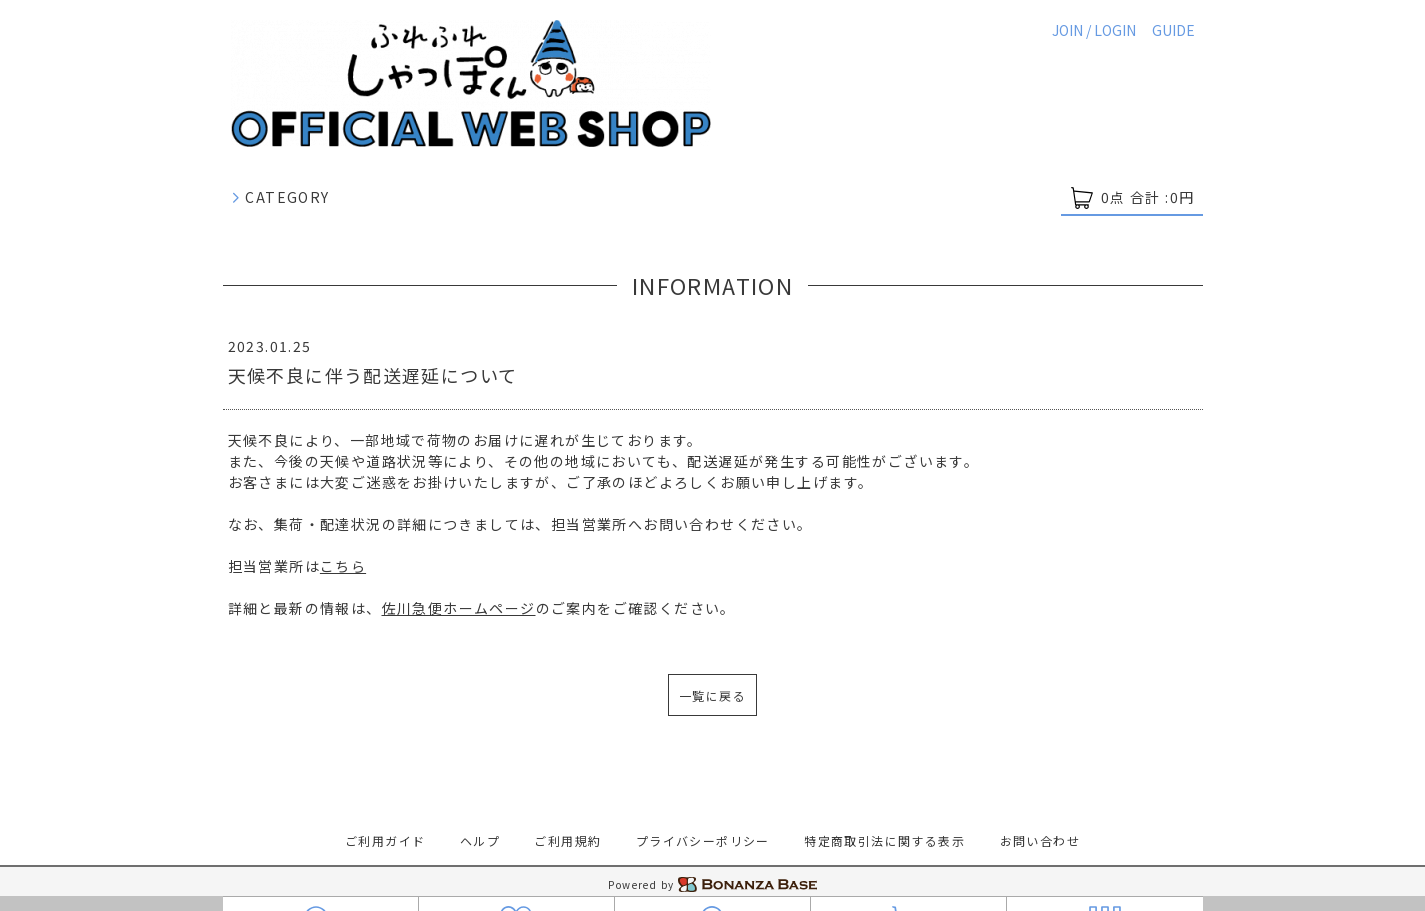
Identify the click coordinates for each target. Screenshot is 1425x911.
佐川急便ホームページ (459, 608)
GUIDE (1173, 30)
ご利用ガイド (385, 840)
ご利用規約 (567, 840)
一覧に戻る (712, 695)
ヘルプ (480, 840)
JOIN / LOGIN (1094, 30)
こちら (343, 566)
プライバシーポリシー (703, 840)
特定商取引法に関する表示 (884, 840)
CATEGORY (280, 197)
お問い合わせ (1040, 840)
